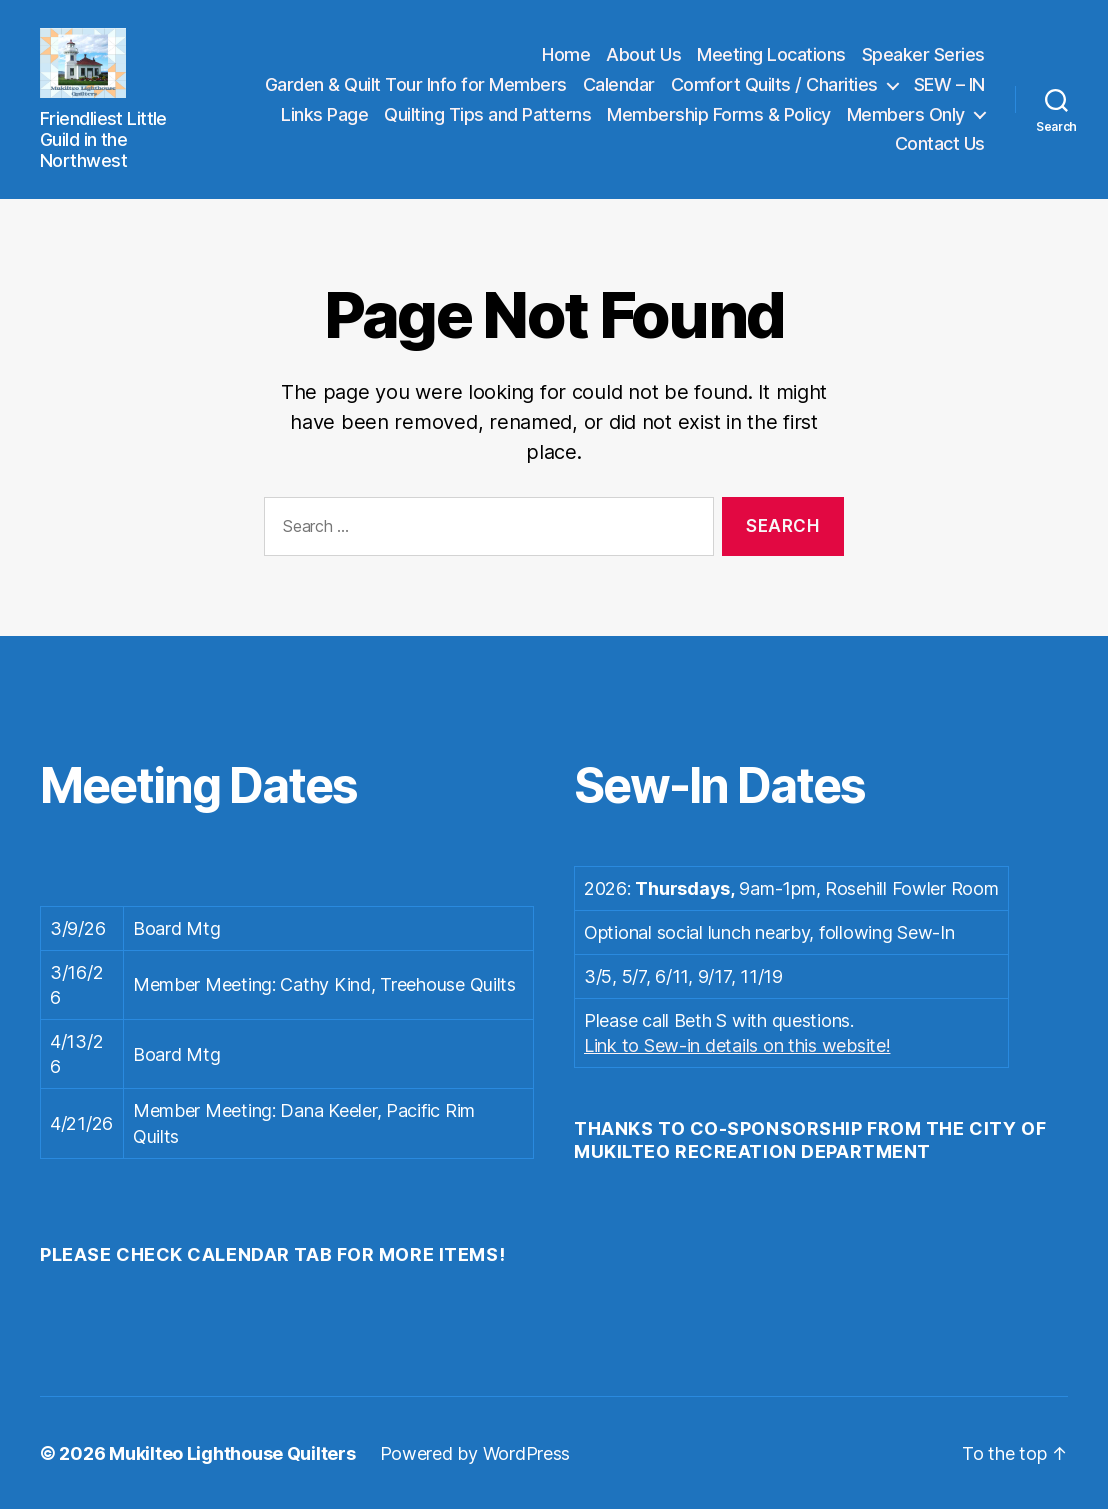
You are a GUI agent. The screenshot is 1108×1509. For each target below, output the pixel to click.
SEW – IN (949, 83)
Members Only (906, 113)
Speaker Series (923, 54)
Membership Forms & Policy (719, 113)
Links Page (324, 113)
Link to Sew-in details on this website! (737, 1044)
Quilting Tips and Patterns (487, 113)
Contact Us (940, 143)
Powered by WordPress (475, 1452)
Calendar (619, 83)
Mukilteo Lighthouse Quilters (232, 1452)
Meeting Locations (771, 54)
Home (566, 54)
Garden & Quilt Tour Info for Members (416, 83)
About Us (643, 54)
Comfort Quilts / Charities (774, 83)
